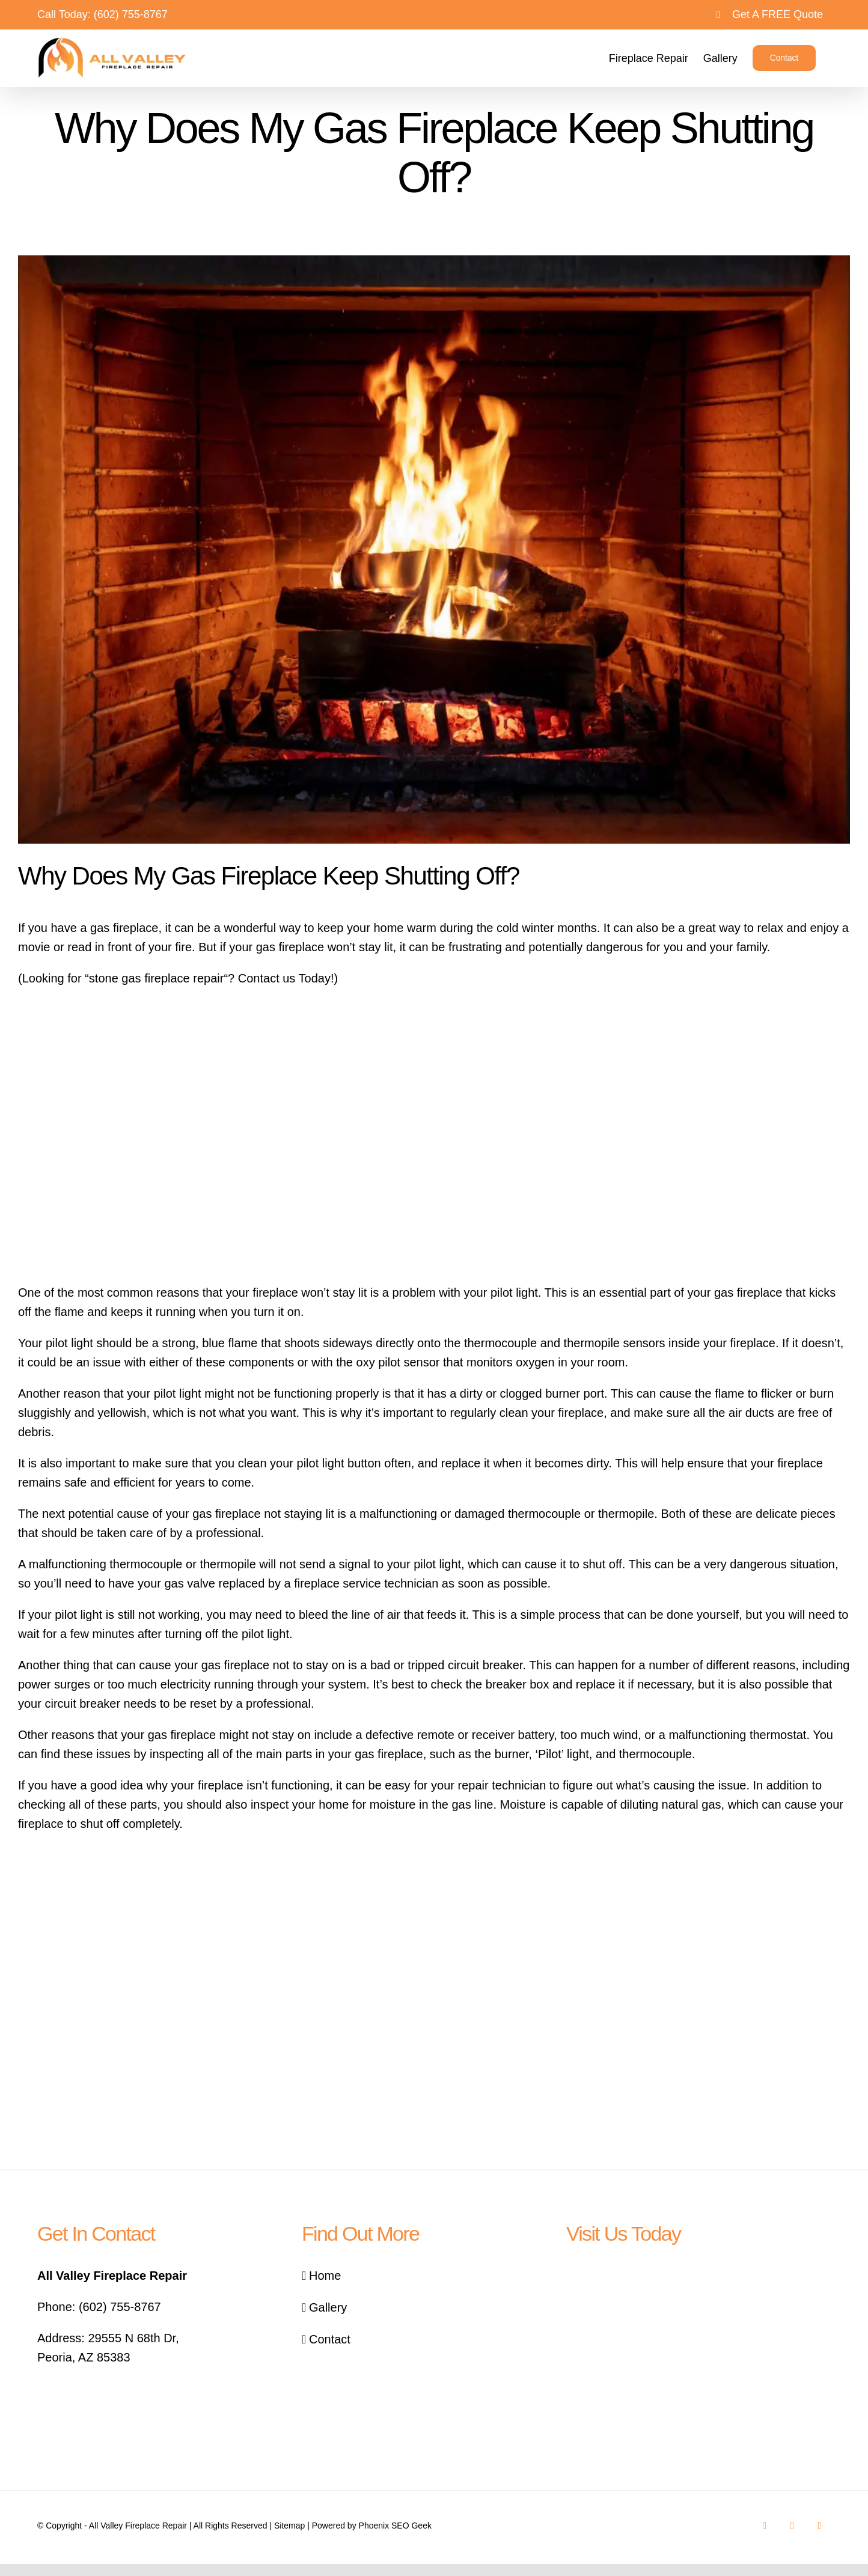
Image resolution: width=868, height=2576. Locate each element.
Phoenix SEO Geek (395, 2525)
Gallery (328, 2307)
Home (325, 2275)
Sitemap (289, 2525)
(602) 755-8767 (131, 14)
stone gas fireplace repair (156, 978)
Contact (329, 2339)
